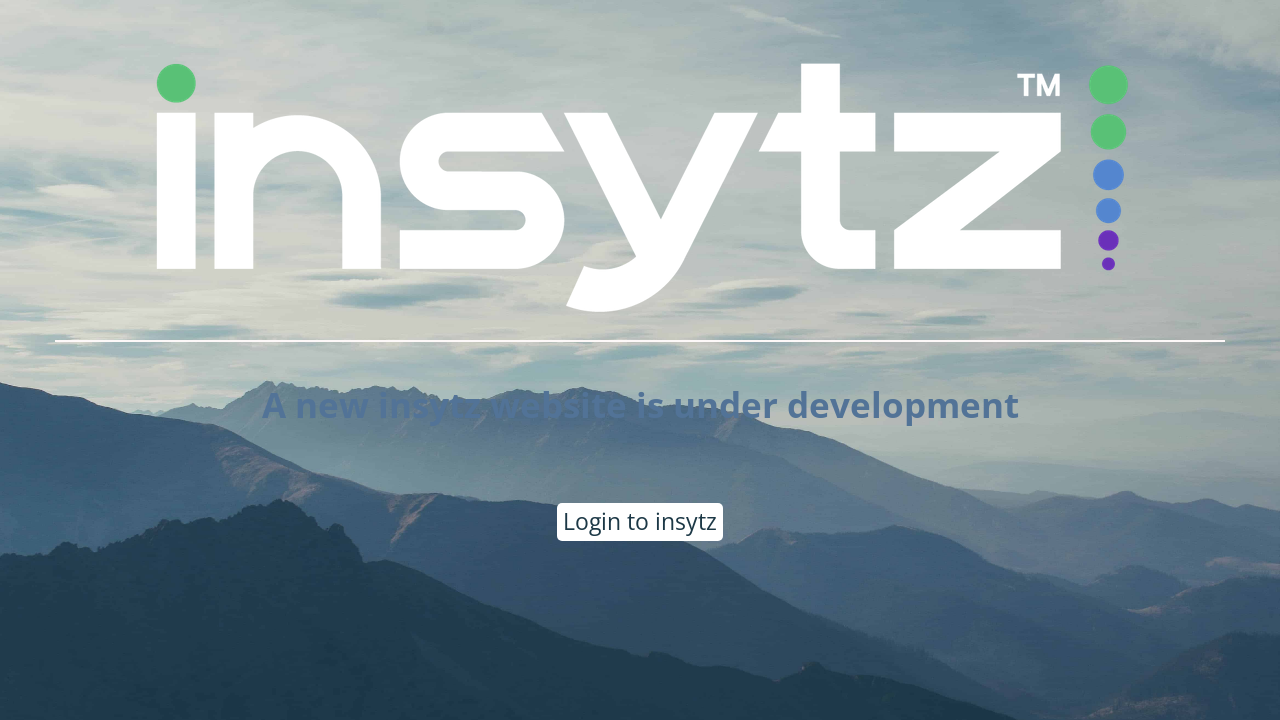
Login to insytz (640, 521)
